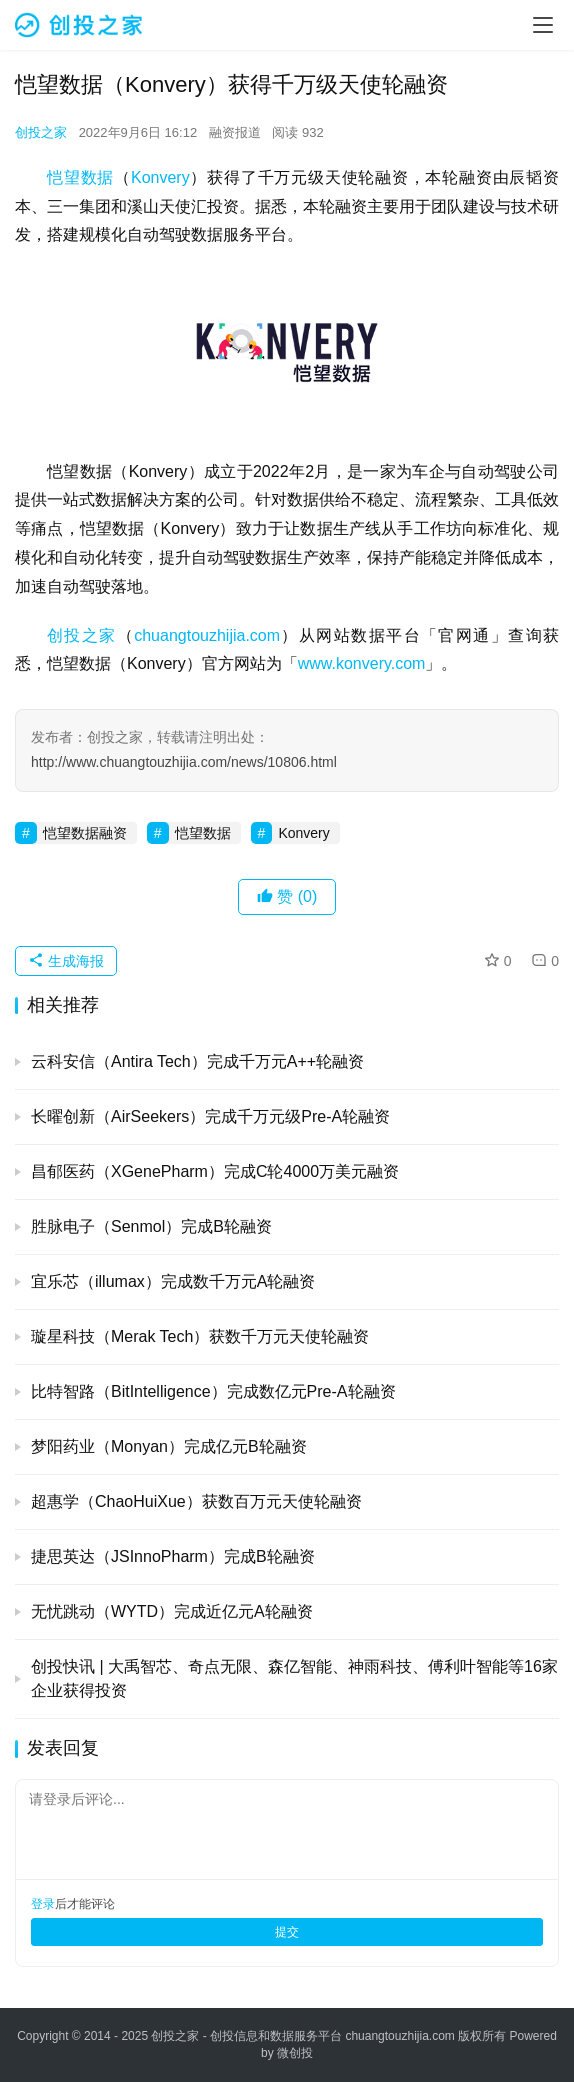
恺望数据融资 (85, 833)
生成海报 (66, 961)
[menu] (543, 25)
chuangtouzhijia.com (207, 635)
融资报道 (235, 132)
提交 (287, 1932)
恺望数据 (80, 177)
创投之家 (41, 132)
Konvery (160, 177)
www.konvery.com (362, 663)
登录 (43, 1904)
